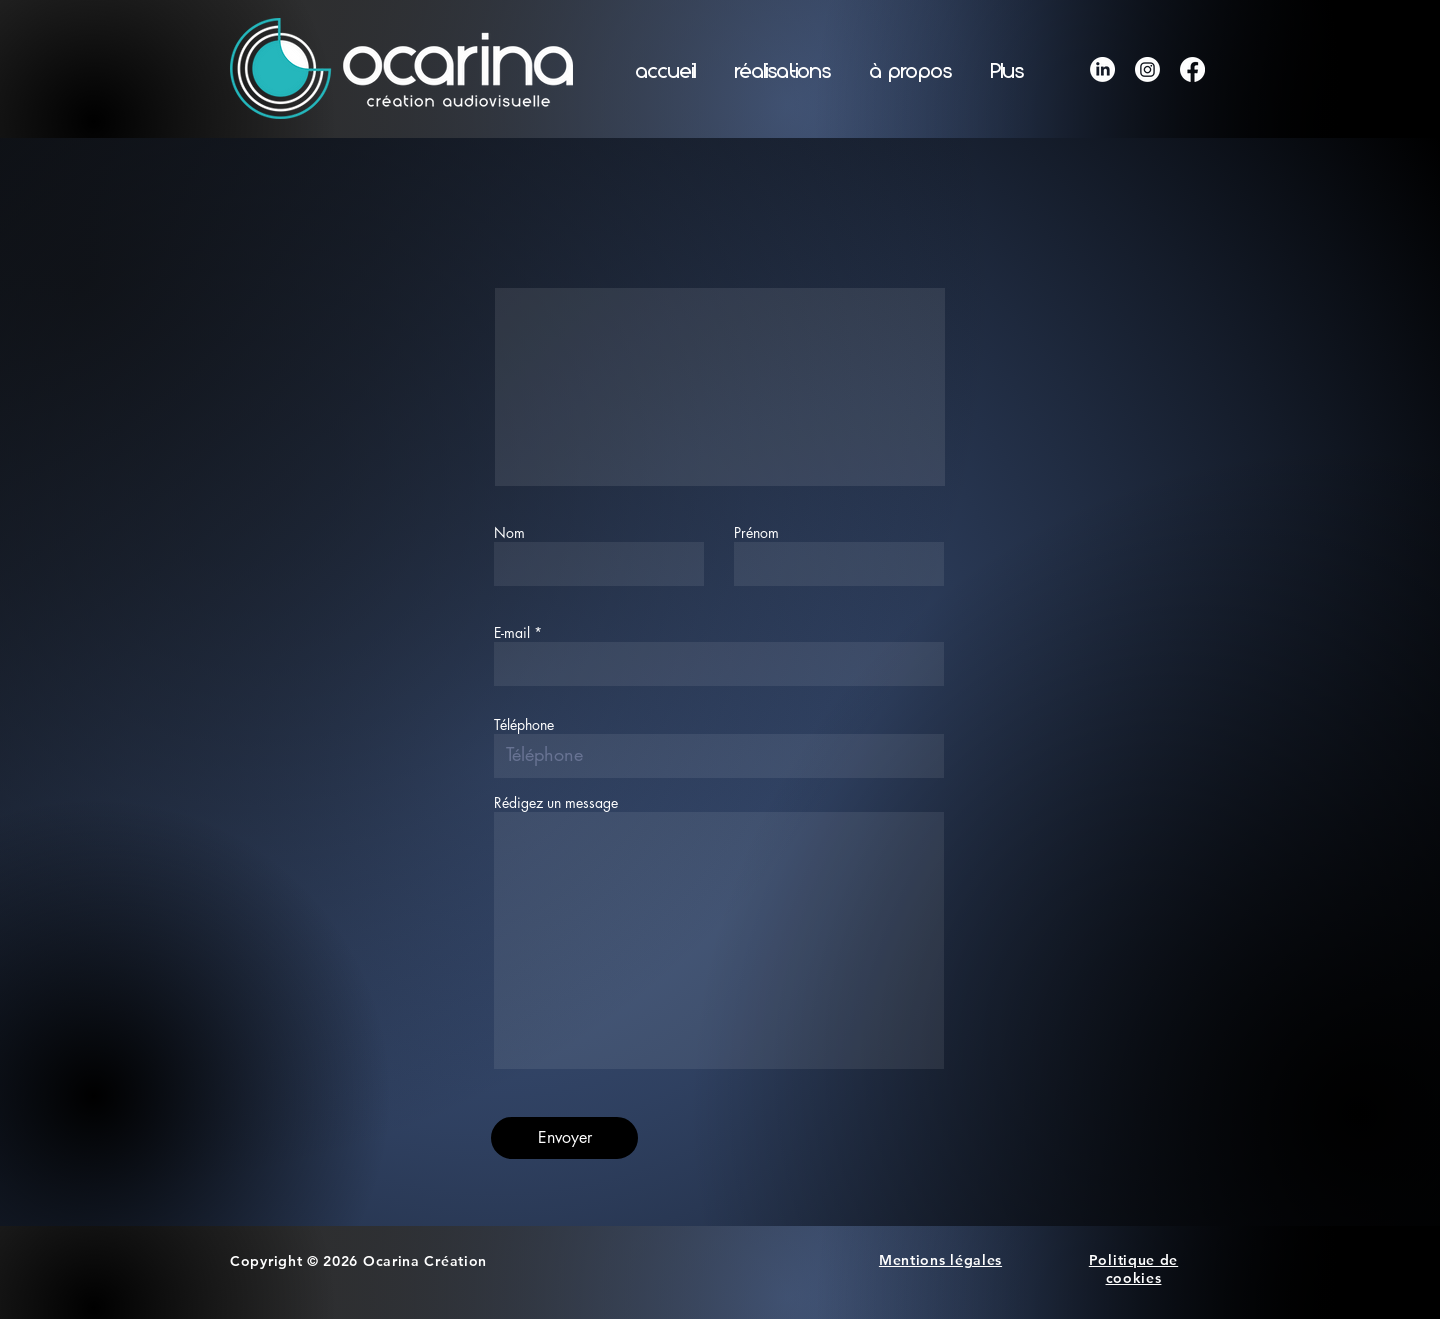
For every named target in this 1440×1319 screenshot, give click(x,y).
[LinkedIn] (1102, 69)
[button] (782, 72)
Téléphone (524, 725)
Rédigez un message (556, 803)
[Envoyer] (564, 1138)
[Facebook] (1192, 69)
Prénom (756, 533)
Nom (509, 533)
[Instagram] (1147, 69)
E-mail (512, 633)
